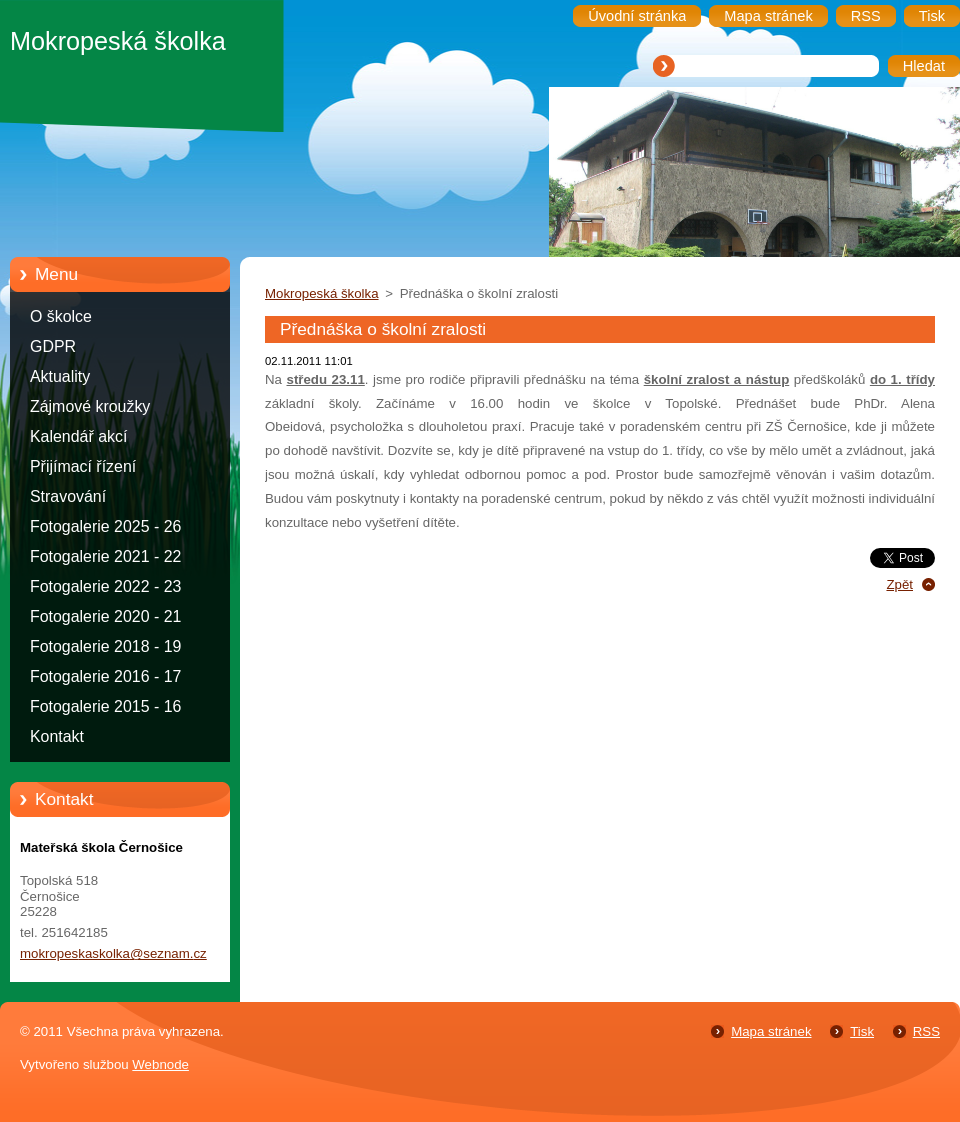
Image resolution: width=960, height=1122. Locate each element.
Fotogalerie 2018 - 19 (105, 646)
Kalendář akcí (78, 436)
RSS (926, 1031)
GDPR (53, 346)
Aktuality (60, 376)
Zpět (899, 584)
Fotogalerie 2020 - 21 (105, 616)
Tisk (862, 1031)
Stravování (68, 496)
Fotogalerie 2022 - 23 (105, 586)
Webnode (160, 1064)
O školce (61, 316)
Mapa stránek (771, 1031)
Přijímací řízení (83, 466)
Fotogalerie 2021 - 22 (105, 556)
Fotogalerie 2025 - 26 (105, 526)
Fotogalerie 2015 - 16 (105, 706)
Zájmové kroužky (90, 406)
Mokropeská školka (322, 293)
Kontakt (57, 736)
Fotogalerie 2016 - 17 (105, 676)
